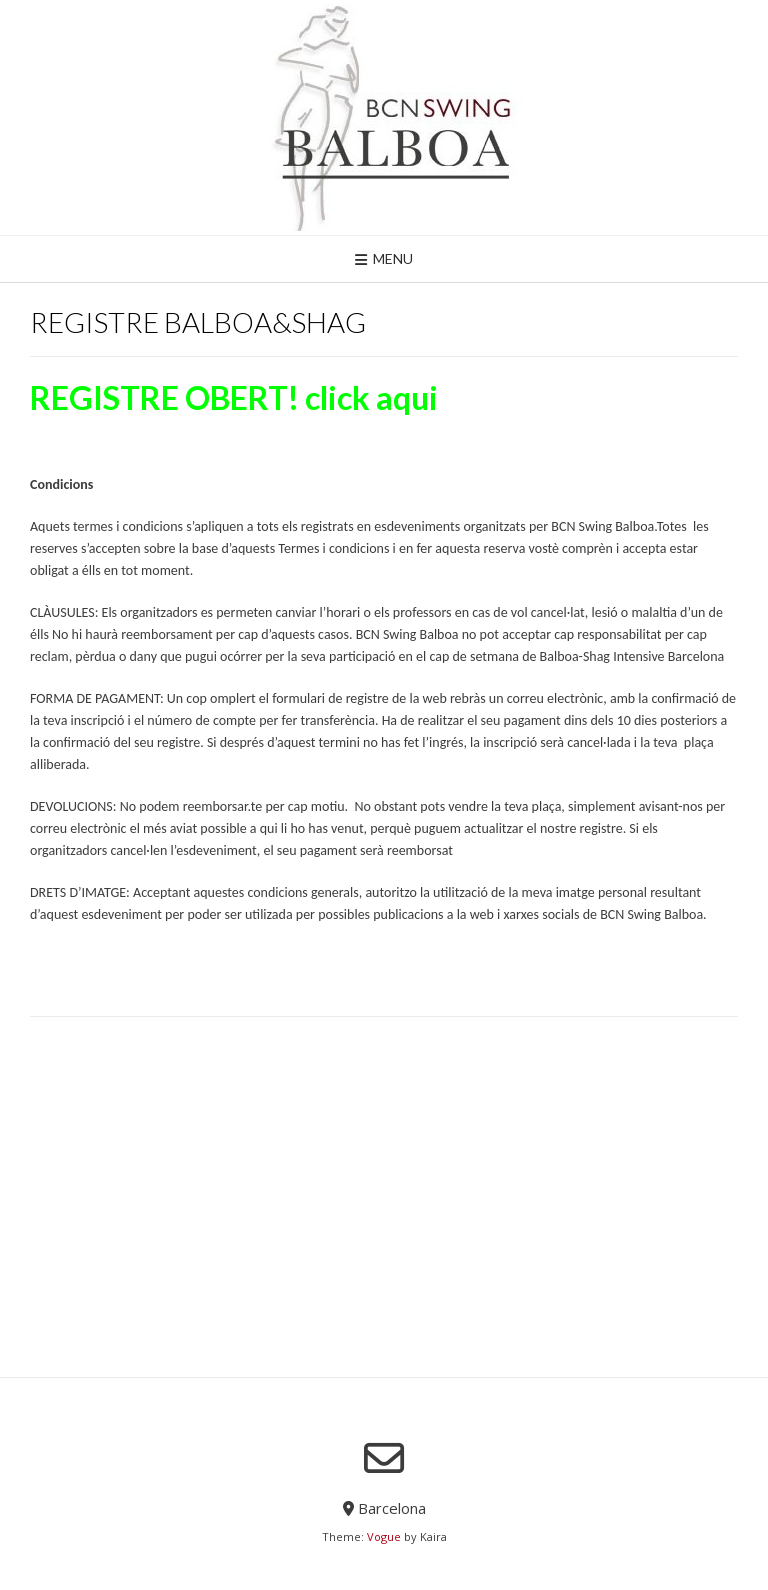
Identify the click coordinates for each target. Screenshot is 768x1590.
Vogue (384, 1536)
